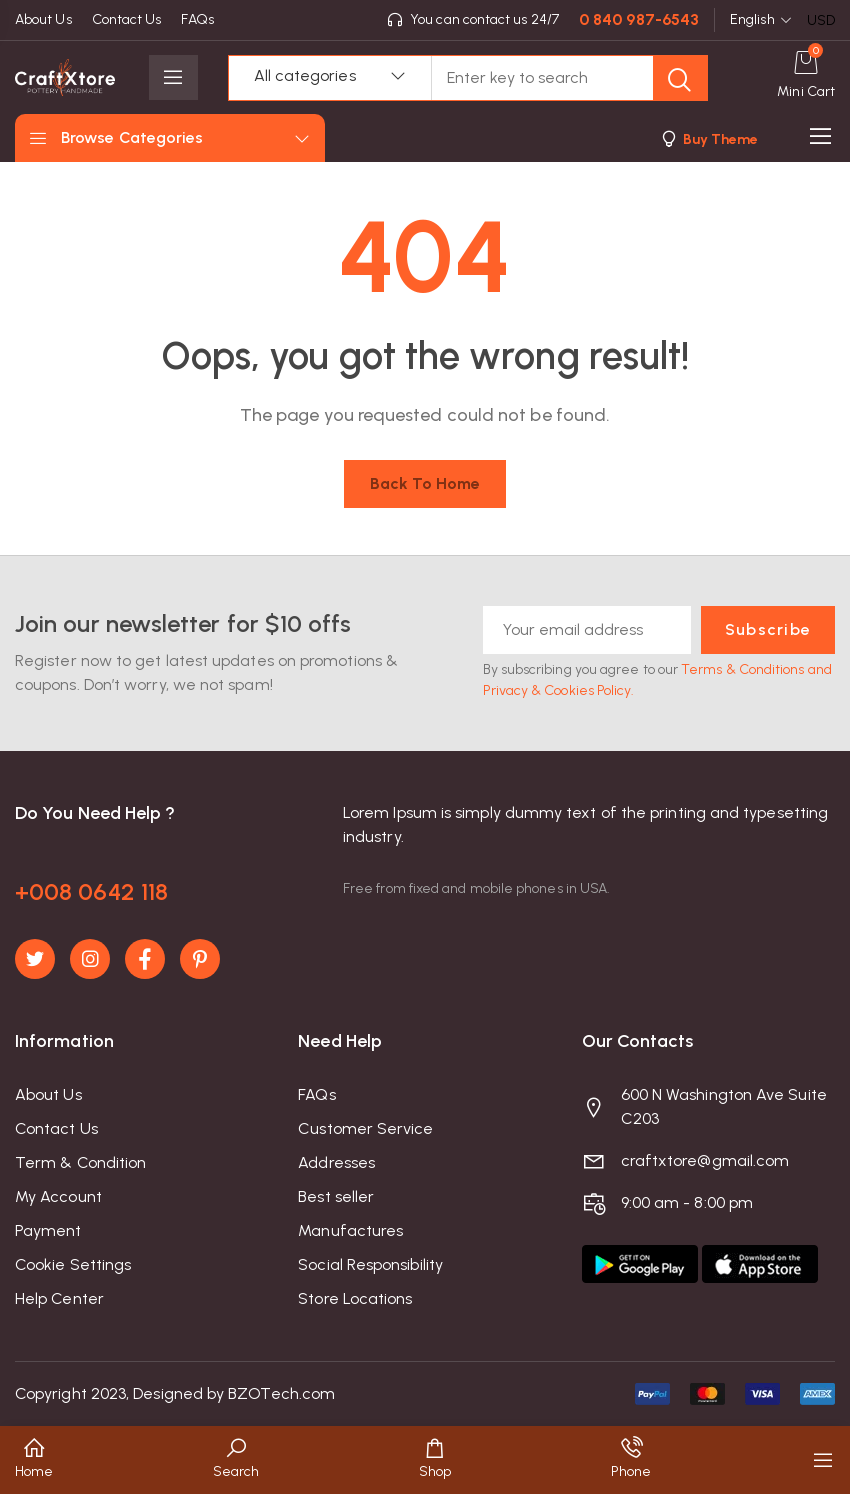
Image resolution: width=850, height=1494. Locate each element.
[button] (708, 138)
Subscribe (768, 629)
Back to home (425, 483)
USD (821, 20)
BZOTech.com (281, 1393)
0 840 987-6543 (639, 19)
